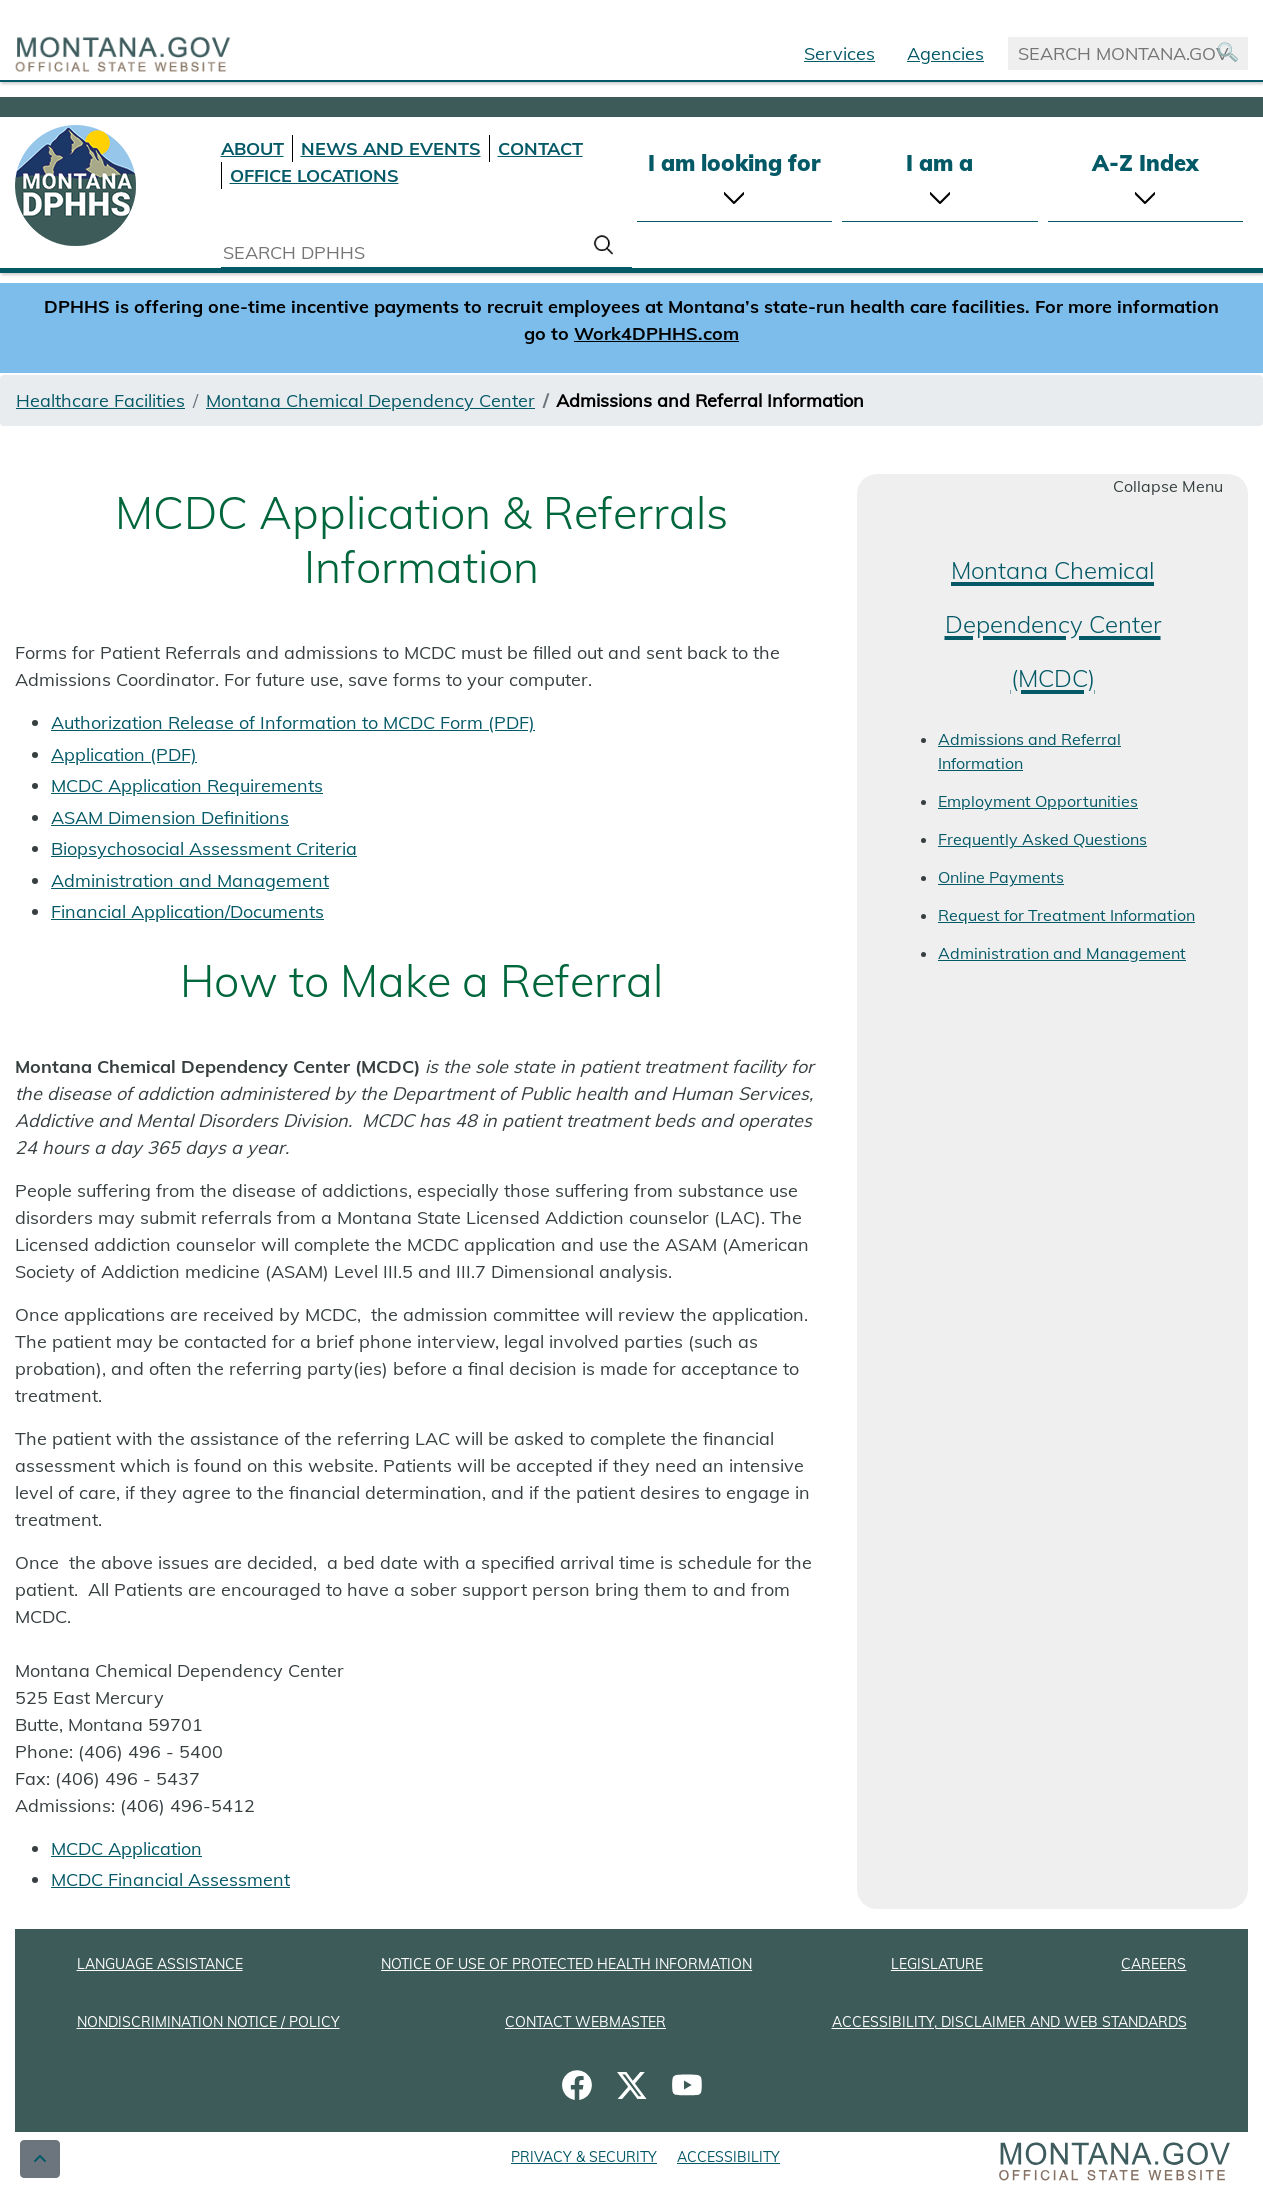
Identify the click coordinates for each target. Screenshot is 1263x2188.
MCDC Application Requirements (187, 785)
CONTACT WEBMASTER (585, 2022)
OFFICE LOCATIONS (314, 175)
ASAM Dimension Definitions (170, 817)
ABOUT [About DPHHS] (252, 148)
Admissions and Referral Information (1029, 751)
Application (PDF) (124, 754)
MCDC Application (126, 1848)
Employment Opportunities (1038, 801)
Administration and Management (190, 880)
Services (839, 53)
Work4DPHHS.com (656, 333)
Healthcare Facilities (100, 400)
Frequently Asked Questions (1042, 839)
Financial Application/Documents (187, 911)
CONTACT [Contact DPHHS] (540, 148)
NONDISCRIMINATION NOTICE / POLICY (208, 2022)
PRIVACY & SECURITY (584, 2157)
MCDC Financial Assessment (170, 1879)
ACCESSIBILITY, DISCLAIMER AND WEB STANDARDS (1009, 2022)
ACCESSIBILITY (728, 2157)
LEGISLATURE (937, 1964)
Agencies (945, 53)
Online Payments (1001, 877)
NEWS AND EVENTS (391, 148)
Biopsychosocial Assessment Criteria (204, 848)
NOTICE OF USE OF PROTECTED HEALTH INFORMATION (566, 1964)
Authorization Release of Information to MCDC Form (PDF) (293, 722)
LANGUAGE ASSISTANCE (160, 1964)
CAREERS (1153, 1964)
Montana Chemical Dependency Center (370, 400)
